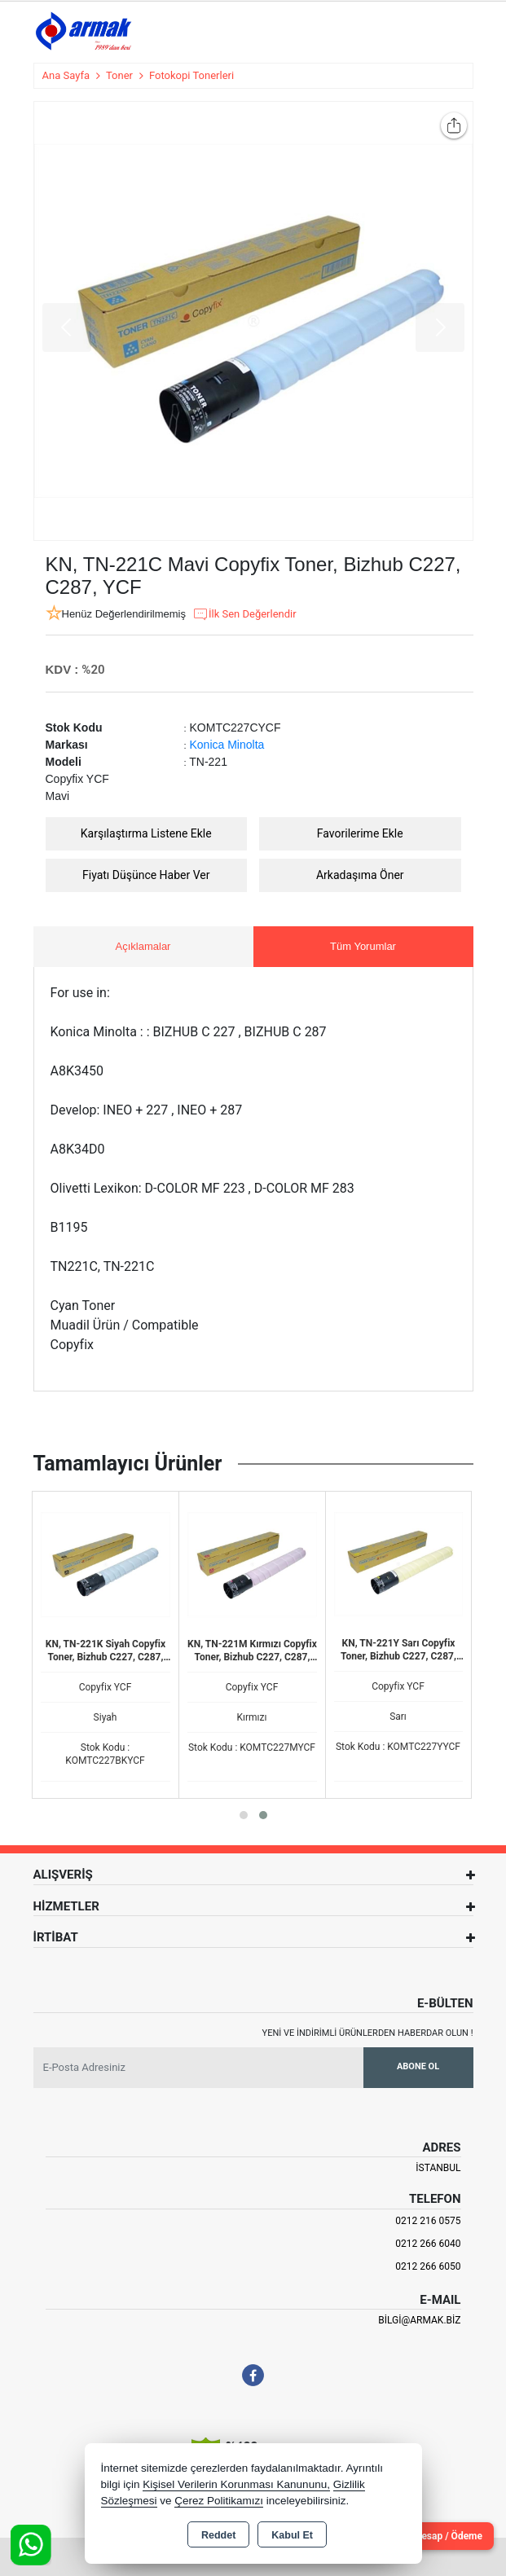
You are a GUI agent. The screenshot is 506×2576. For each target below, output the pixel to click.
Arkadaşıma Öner (360, 874)
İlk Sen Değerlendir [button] (244, 614)
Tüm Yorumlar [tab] (363, 946)
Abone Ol (418, 2066)
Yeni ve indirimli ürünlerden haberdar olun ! (367, 2033)
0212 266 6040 (427, 2243)
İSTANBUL (438, 2168)
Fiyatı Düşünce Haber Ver (146, 874)
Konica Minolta (227, 744)
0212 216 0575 (427, 2221)
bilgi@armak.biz (419, 2320)
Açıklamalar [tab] (143, 946)
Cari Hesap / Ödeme (438, 2536)
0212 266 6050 (427, 2266)
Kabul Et (292, 2535)
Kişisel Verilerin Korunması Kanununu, (236, 2484)
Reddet (218, 2535)
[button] (243, 1815)
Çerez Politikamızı (218, 2501)
